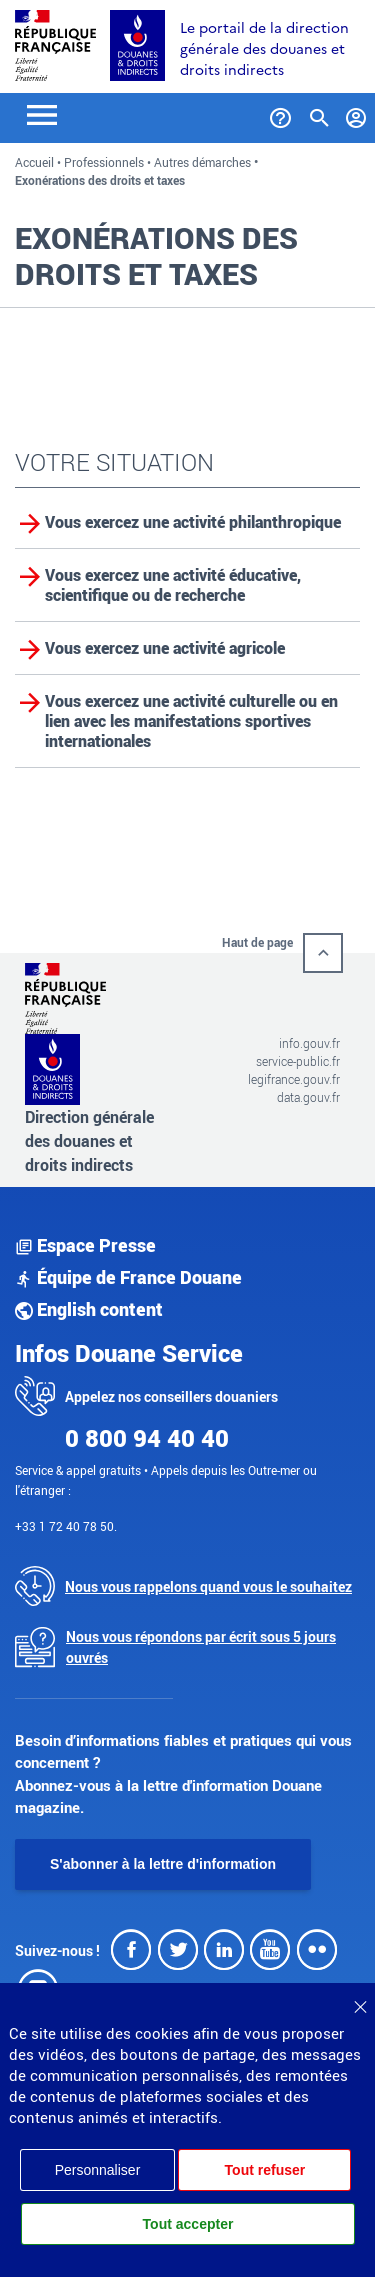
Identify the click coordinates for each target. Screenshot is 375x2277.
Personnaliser (98, 2170)
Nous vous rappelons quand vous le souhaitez (208, 1586)
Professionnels (104, 162)
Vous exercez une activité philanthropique (193, 522)
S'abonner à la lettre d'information (163, 1864)
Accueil (34, 162)
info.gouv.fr (309, 1043)
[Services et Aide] (280, 114)
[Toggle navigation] (42, 113)
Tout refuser (265, 2170)
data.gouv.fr (308, 1097)
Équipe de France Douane (128, 1277)
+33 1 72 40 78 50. (66, 1526)
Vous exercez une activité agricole (165, 648)
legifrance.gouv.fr (294, 1079)
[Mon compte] (356, 114)
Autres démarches (202, 162)
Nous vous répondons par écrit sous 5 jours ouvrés (201, 1647)
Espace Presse (85, 1245)
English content (89, 1309)
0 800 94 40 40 (147, 1438)
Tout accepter (188, 2224)
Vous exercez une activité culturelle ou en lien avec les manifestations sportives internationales (191, 721)
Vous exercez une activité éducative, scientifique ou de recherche (173, 585)
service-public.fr (298, 1061)
